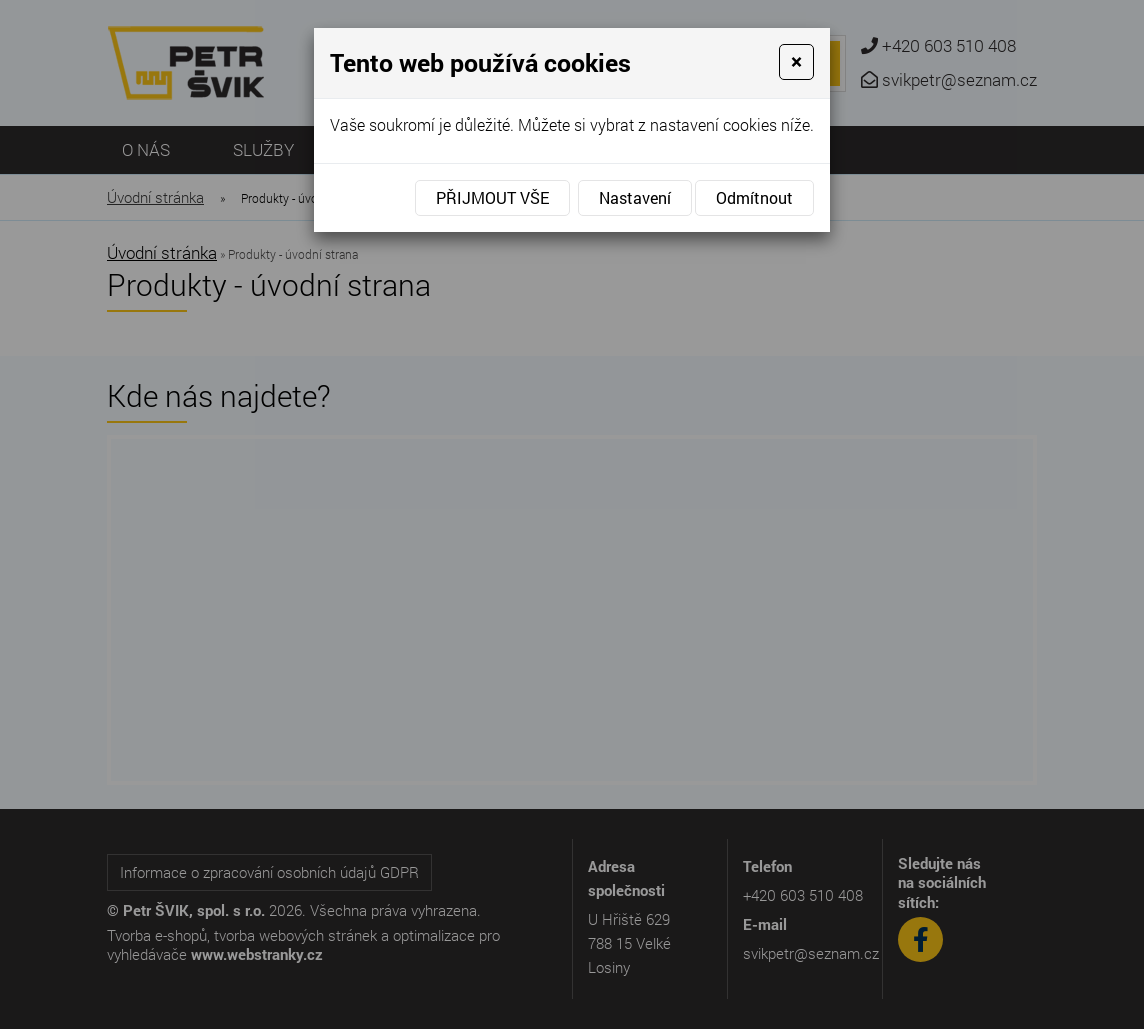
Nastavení (635, 197)
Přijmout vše (492, 197)
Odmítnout (754, 197)
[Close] (796, 62)
